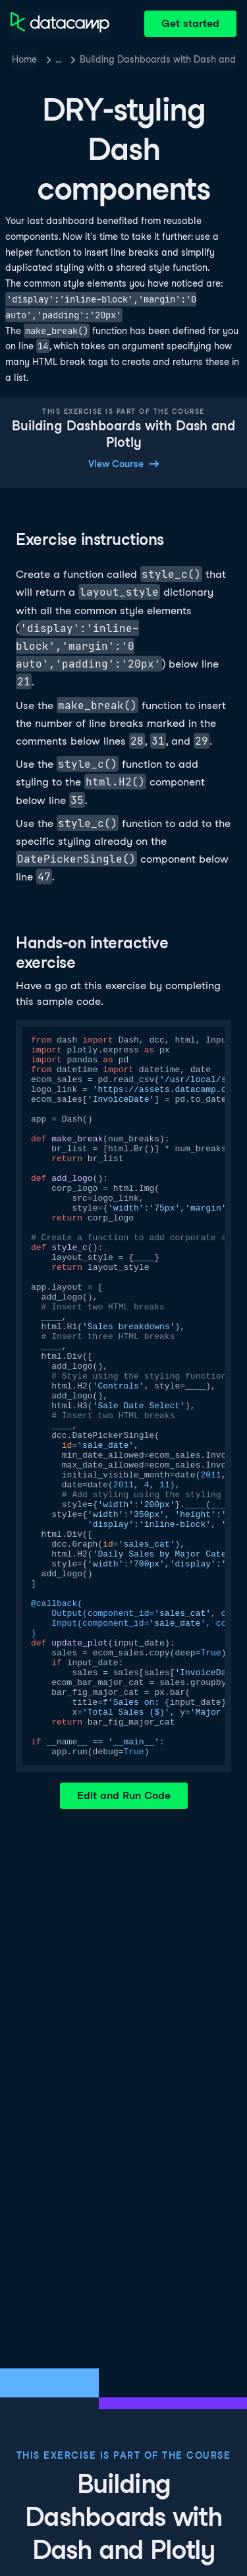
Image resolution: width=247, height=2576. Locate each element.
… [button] (58, 59)
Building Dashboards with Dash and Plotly (158, 59)
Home (24, 59)
